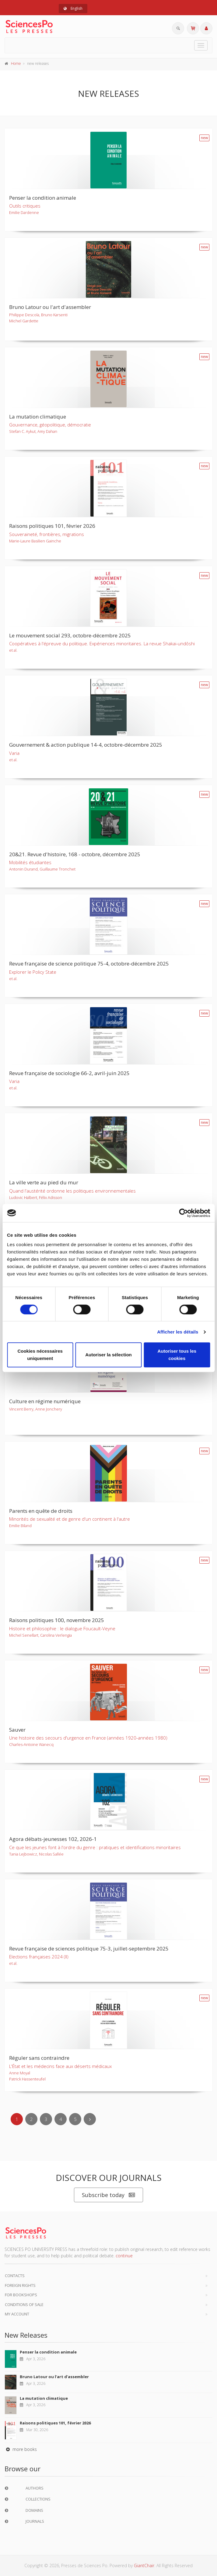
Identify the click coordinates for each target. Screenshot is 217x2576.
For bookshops (21, 2294)
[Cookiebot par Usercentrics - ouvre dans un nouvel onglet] (183, 1213)
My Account (17, 2314)
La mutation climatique (44, 2398)
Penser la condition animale (48, 2352)
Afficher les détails (177, 1331)
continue (124, 2256)
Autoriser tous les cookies (177, 1354)
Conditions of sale (24, 2304)
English (73, 8)
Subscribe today (108, 2195)
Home (16, 63)
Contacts (15, 2275)
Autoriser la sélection (108, 1354)
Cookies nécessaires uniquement (39, 1354)
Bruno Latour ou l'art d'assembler (54, 2376)
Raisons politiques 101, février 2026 (55, 2423)
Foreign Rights (20, 2285)
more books (21, 2449)
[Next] (90, 2119)
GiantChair (144, 2565)
